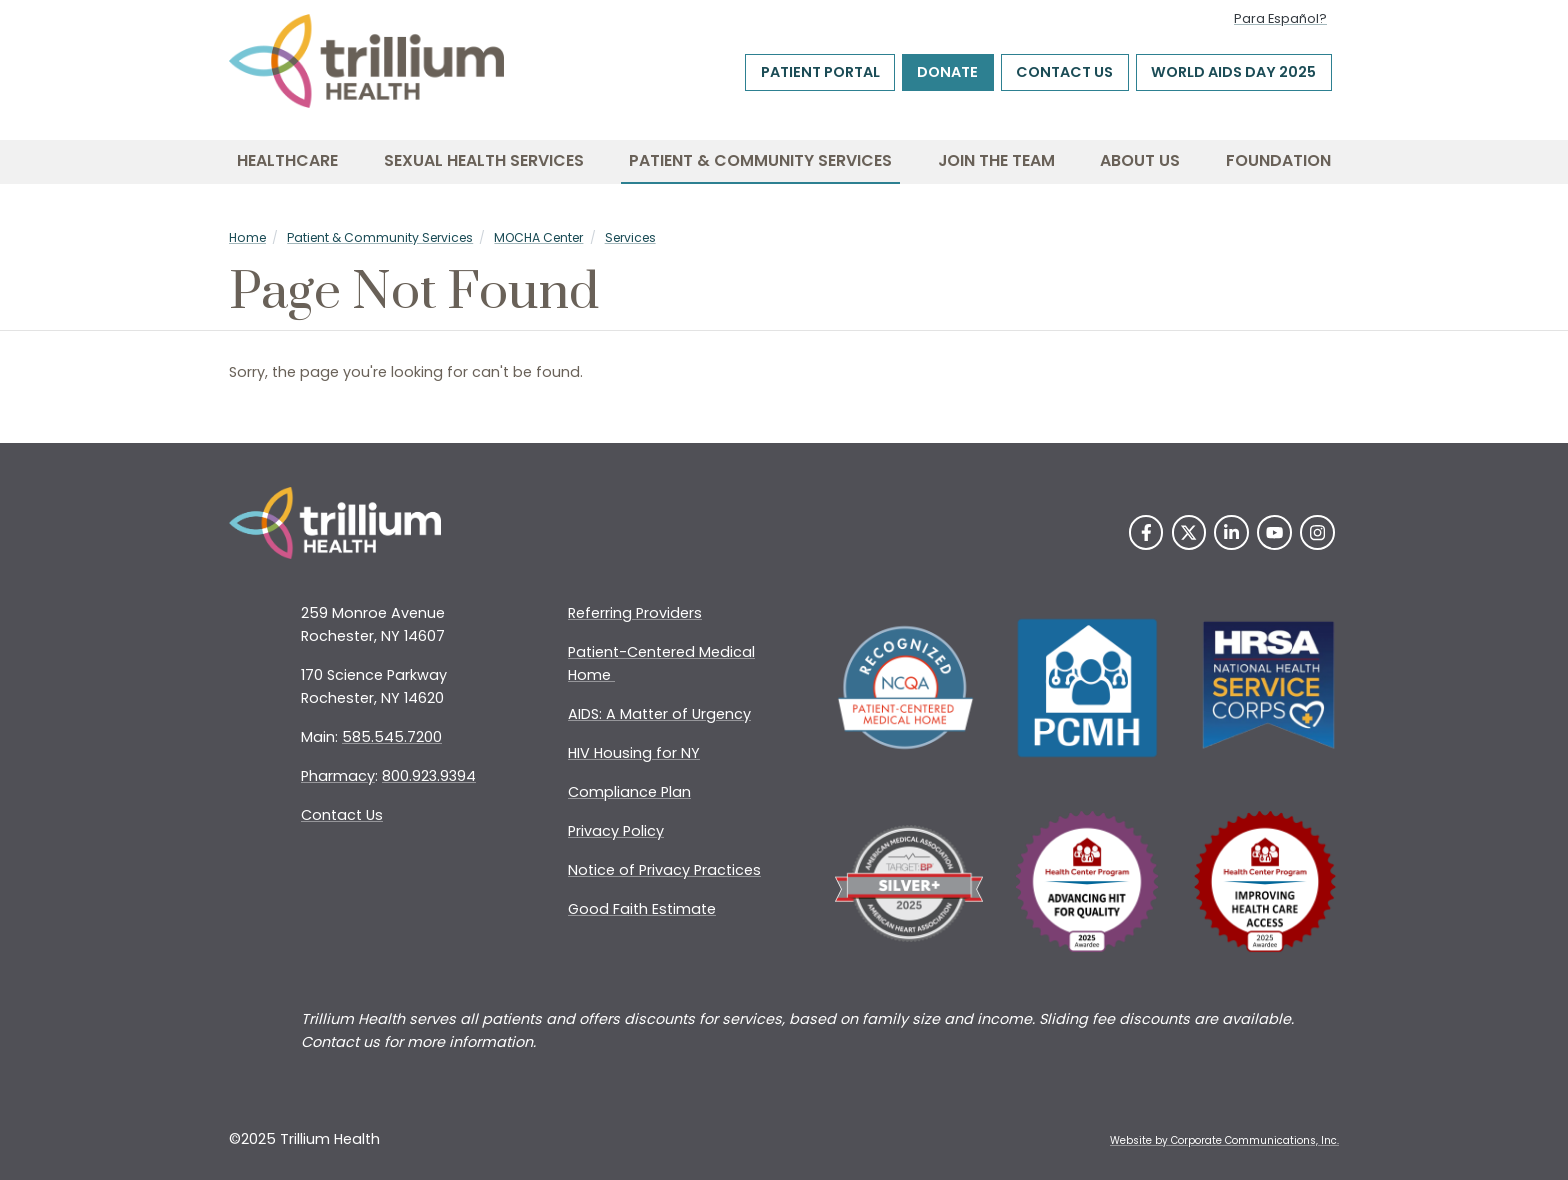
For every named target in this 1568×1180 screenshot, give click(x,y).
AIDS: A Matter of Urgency (659, 714)
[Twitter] (1189, 532)
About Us (1140, 160)
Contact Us (1064, 73)
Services (630, 237)
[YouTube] (1274, 532)
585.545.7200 (392, 737)
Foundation (1278, 160)
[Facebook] (1146, 532)
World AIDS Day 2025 (1233, 73)
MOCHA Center (538, 237)
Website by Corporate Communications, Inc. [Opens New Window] (1224, 1140)
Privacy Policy (616, 831)
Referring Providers (635, 613)
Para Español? (1280, 18)
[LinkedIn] (1231, 532)
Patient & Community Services (760, 160)
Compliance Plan (629, 792)
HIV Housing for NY (634, 753)
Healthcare (287, 160)
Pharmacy (338, 776)
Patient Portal (820, 73)
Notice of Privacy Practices (664, 870)
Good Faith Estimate (642, 909)
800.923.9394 (429, 776)
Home (247, 237)
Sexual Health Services (484, 160)
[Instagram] (1317, 532)
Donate (947, 73)
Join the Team (996, 160)
